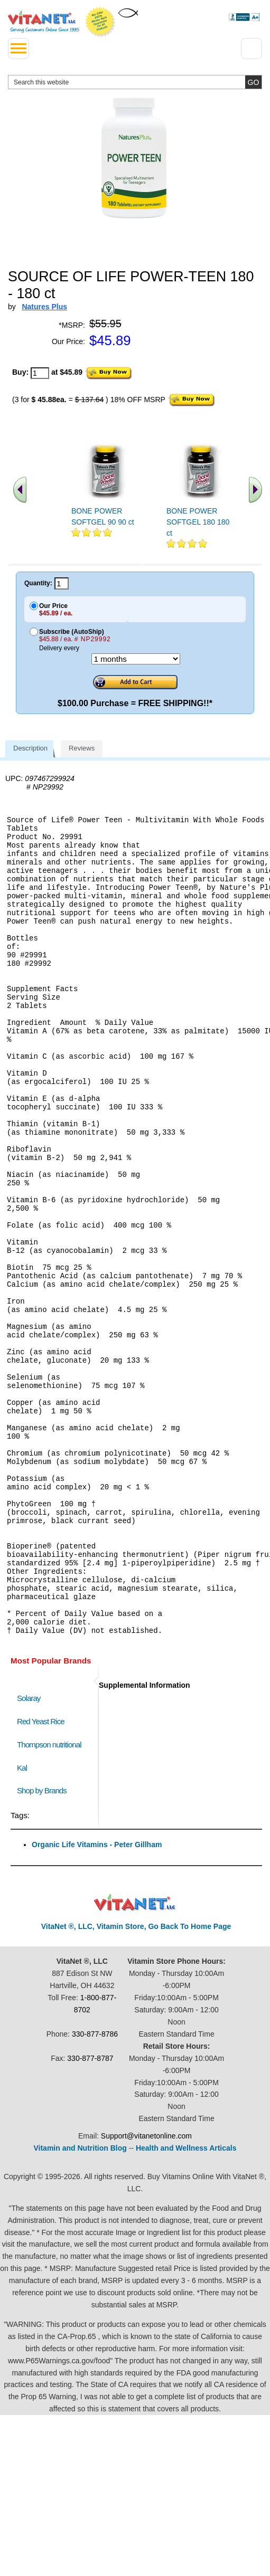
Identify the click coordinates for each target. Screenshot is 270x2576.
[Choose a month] (135, 658)
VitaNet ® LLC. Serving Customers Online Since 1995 (43, 22)
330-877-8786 (95, 2187)
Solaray (28, 1851)
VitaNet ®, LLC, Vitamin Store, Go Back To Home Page (136, 2080)
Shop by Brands (44, 1944)
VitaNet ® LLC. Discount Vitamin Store (135, 2056)
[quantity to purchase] (40, 373)
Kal (22, 1921)
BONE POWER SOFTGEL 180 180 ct (197, 522)
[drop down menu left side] (18, 48)
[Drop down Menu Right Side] (251, 48)
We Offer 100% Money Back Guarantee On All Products (100, 22)
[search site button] (253, 82)
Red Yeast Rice (40, 1874)
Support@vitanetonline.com (146, 2289)
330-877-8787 (90, 2212)
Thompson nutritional (49, 1898)
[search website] (135, 82)
